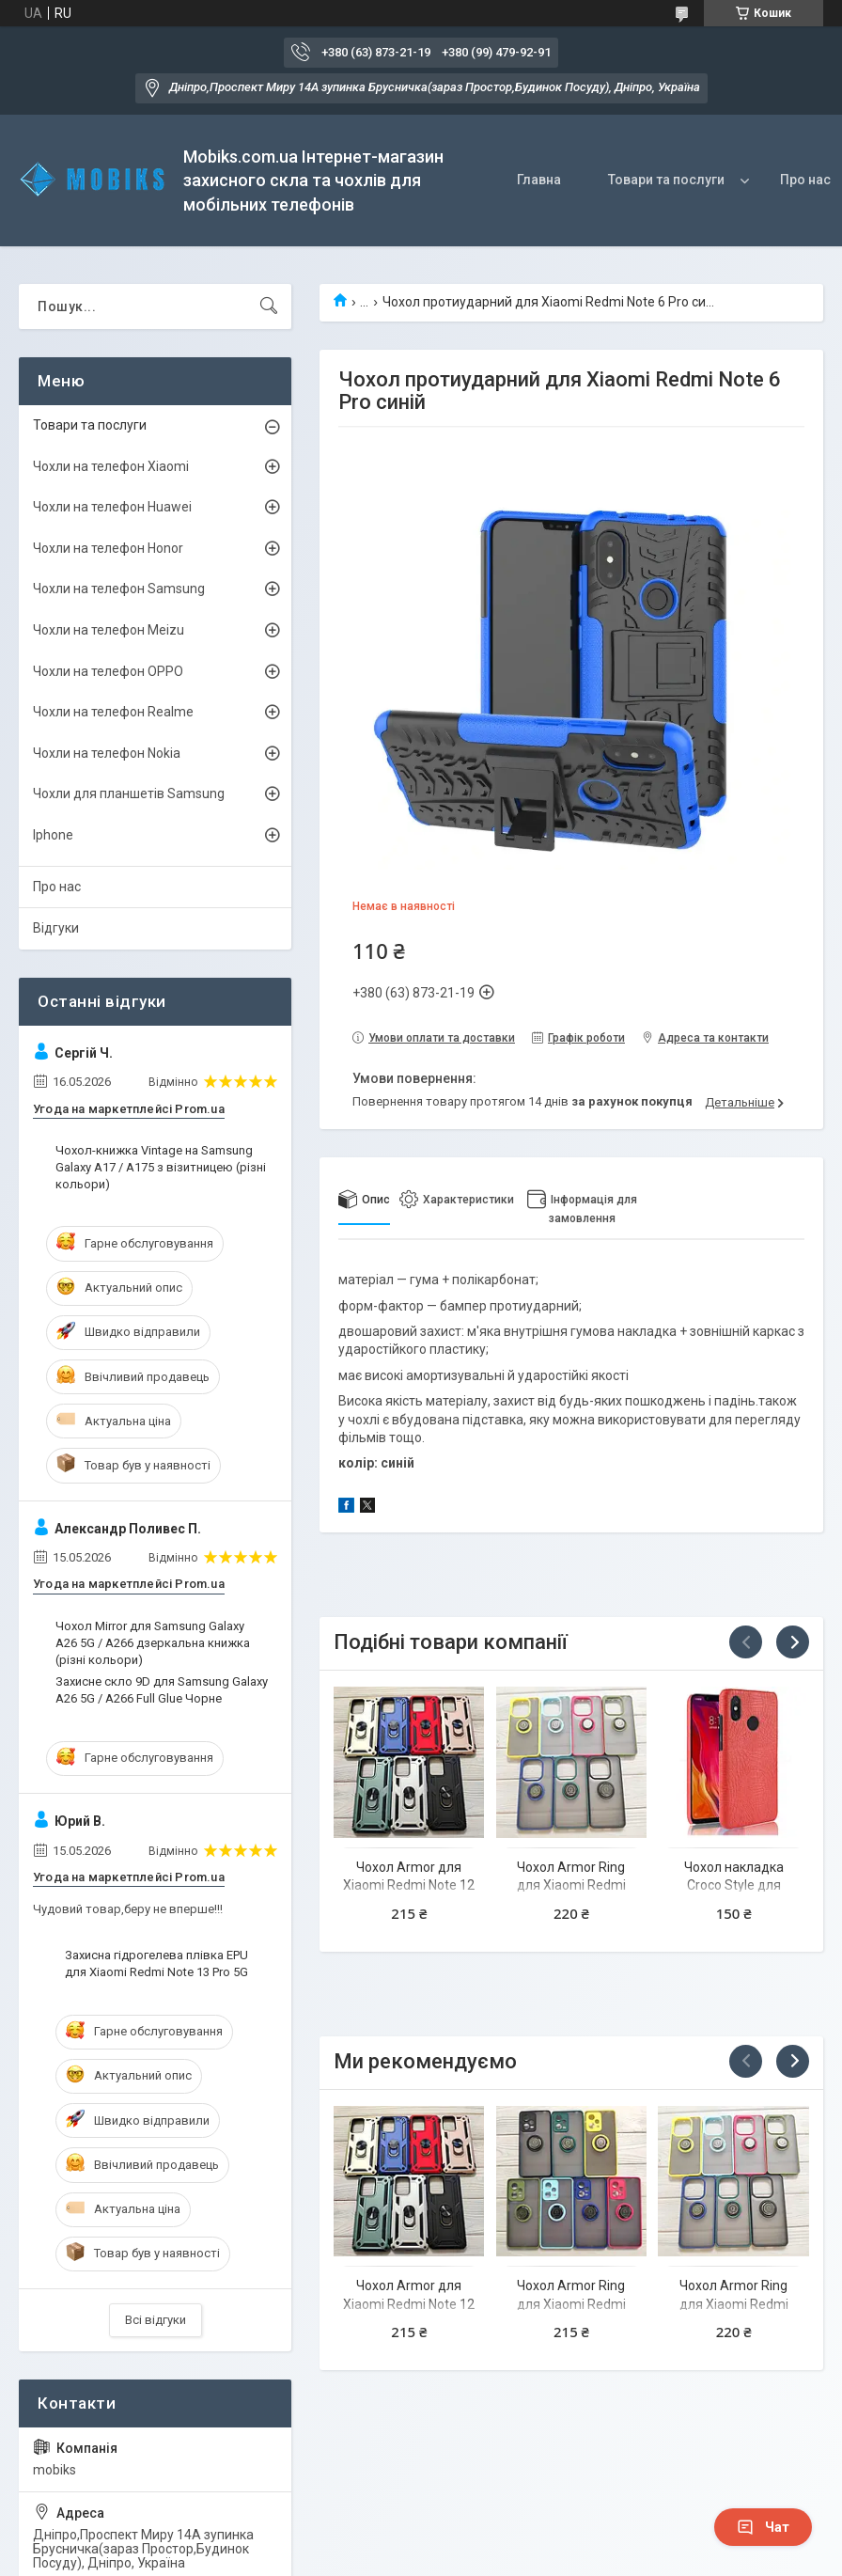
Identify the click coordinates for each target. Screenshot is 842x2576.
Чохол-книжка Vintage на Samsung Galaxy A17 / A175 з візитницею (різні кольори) (160, 1167)
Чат (763, 2527)
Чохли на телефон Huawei (112, 506)
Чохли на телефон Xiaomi (111, 466)
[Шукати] (268, 306)
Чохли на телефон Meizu (108, 629)
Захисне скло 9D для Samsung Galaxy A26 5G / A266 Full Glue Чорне (161, 1689)
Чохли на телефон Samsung (119, 588)
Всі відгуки (155, 2320)
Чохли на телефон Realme (113, 711)
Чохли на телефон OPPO (108, 671)
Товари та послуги (666, 179)
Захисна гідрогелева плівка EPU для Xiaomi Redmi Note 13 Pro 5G (156, 1963)
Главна (539, 179)
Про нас (57, 886)
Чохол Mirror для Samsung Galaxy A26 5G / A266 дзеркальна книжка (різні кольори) (152, 1643)
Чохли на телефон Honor (108, 548)
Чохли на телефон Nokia (106, 753)
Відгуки (56, 927)
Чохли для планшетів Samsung (129, 793)
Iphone (53, 834)
